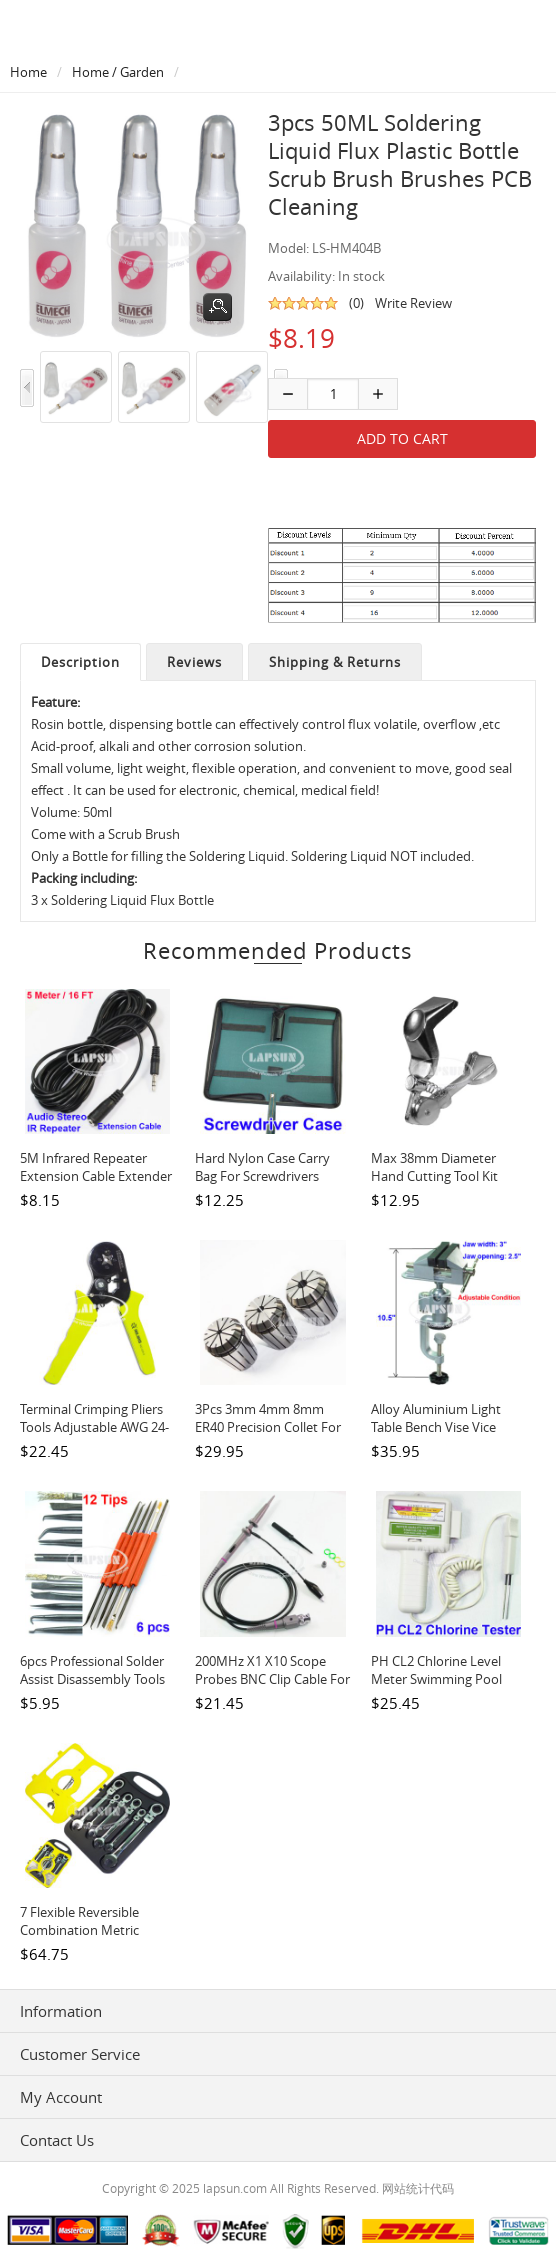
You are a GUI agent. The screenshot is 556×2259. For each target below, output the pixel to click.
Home (28, 72)
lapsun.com (235, 2188)
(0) (356, 303)
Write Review (413, 303)
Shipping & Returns (335, 662)
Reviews (194, 662)
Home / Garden (118, 72)
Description (80, 662)
